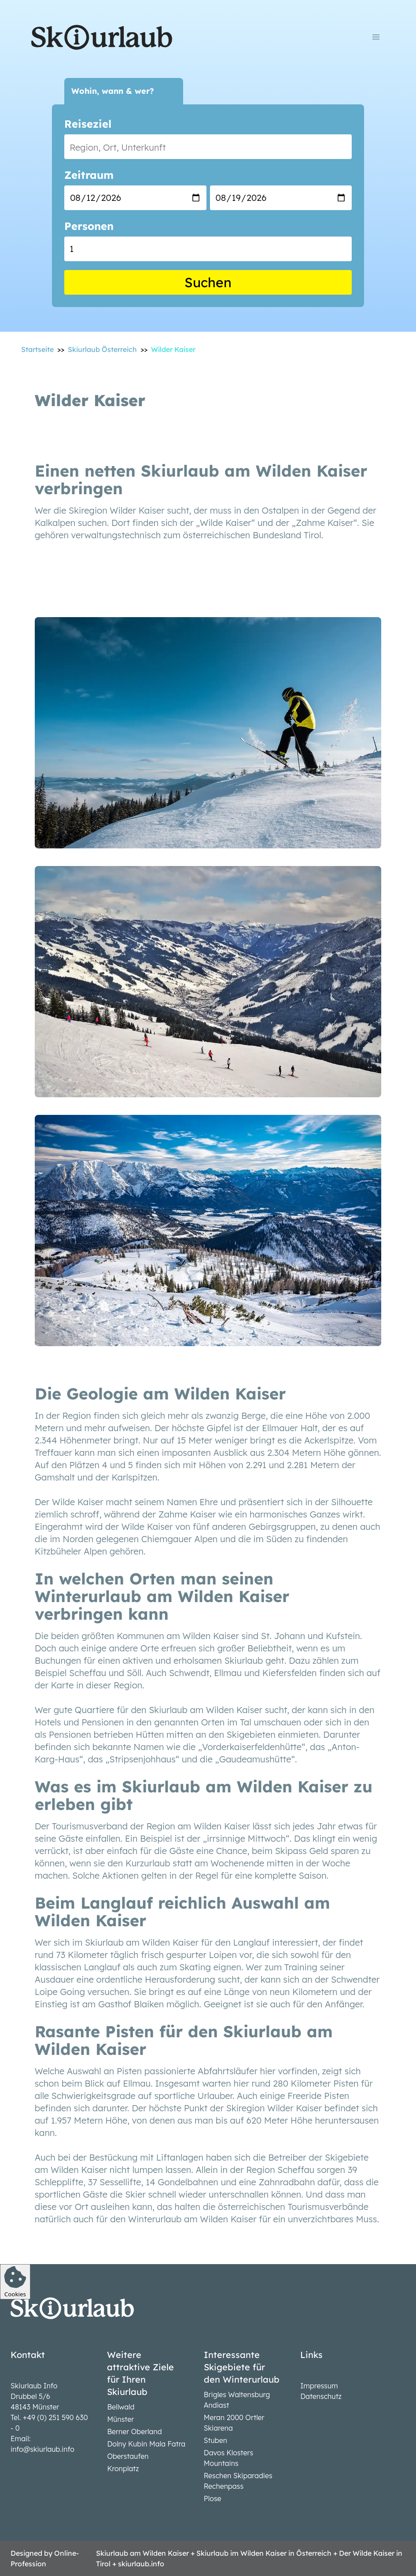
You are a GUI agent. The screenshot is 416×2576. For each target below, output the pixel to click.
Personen (89, 226)
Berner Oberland (134, 2431)
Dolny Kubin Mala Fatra (146, 2443)
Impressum (319, 2385)
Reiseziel (87, 123)
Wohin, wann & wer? (112, 91)
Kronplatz (123, 2468)
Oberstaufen (127, 2456)
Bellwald (120, 2406)
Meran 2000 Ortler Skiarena (234, 2422)
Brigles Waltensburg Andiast (237, 2399)
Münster (120, 2419)
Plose (212, 2498)
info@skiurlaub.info (42, 2449)
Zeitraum (89, 174)
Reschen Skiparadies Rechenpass (238, 2481)
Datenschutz (321, 2396)
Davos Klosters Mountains (228, 2458)
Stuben (215, 2440)
